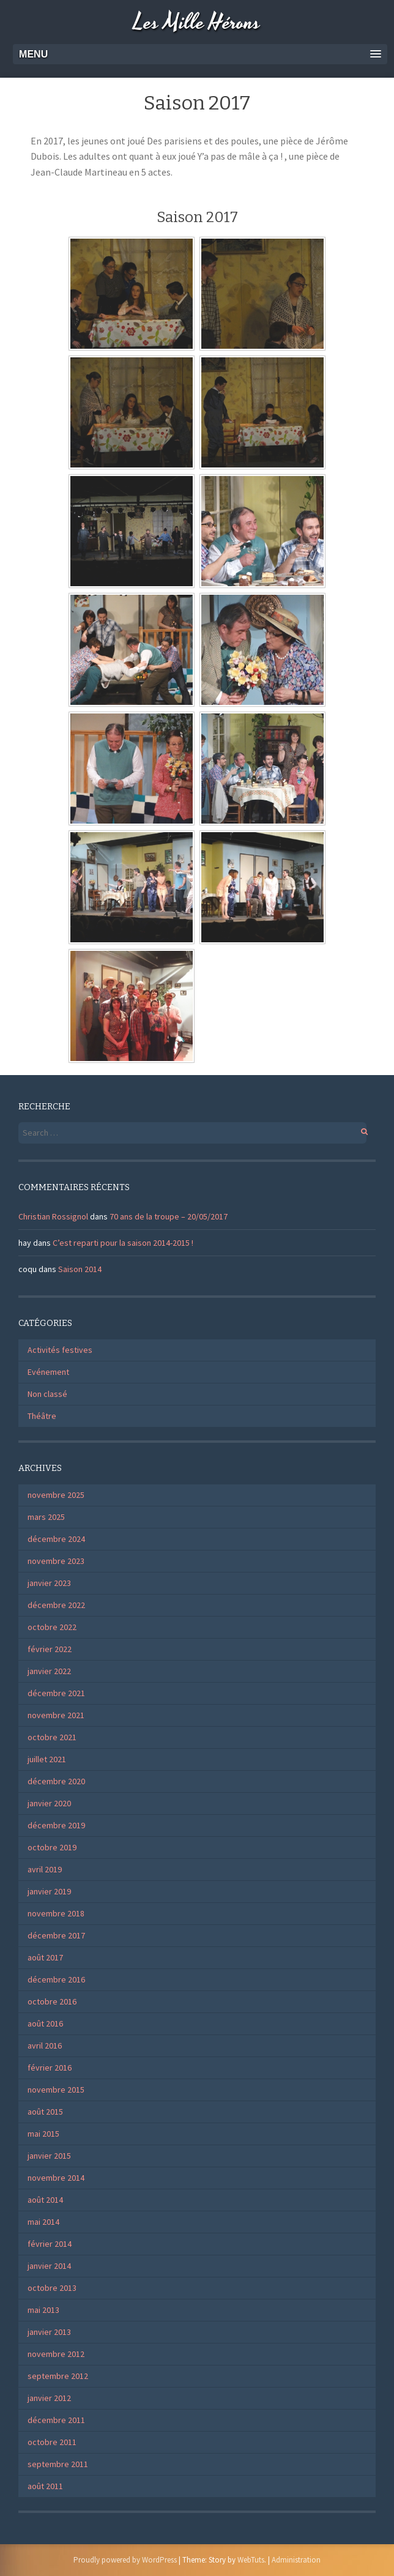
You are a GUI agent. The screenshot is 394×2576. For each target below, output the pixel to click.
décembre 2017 (56, 1935)
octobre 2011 (52, 2442)
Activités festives (60, 1349)
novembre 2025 (56, 1494)
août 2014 (45, 2199)
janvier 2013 (49, 2331)
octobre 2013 (52, 2287)
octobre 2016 (52, 2001)
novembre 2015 (56, 2089)
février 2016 (50, 2067)
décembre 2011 (56, 2419)
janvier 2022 (49, 1671)
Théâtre (42, 1415)
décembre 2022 (56, 1604)
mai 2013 (43, 2309)
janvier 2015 (49, 2155)
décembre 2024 (56, 1538)
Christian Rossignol (53, 1216)
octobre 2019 (52, 1847)
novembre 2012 (56, 2353)
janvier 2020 (49, 1803)
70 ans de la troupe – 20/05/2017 (169, 1216)
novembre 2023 (56, 1560)
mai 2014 (43, 2221)
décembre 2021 (56, 1693)
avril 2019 (45, 1869)
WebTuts (250, 2560)
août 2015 (45, 2111)
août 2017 (45, 1957)
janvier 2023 (49, 1582)
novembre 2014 (56, 2177)
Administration (296, 2560)
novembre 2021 (56, 1715)
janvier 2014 (49, 2265)
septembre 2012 (58, 2375)
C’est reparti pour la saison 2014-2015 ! (123, 1242)
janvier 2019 (49, 1891)
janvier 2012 (49, 2397)
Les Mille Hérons (197, 23)
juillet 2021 (47, 1759)
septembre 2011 (58, 2464)
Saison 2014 (80, 1269)
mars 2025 (46, 1516)
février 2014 (50, 2243)
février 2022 (50, 1649)
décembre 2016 (56, 1979)
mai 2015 (43, 2133)
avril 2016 (45, 2045)
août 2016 (45, 2023)
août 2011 (45, 2486)
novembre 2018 (56, 1913)
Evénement (48, 1371)
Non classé (47, 1393)
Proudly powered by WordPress (125, 2560)
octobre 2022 (52, 1626)
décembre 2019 (56, 1825)
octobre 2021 (52, 1737)
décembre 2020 (56, 1781)
